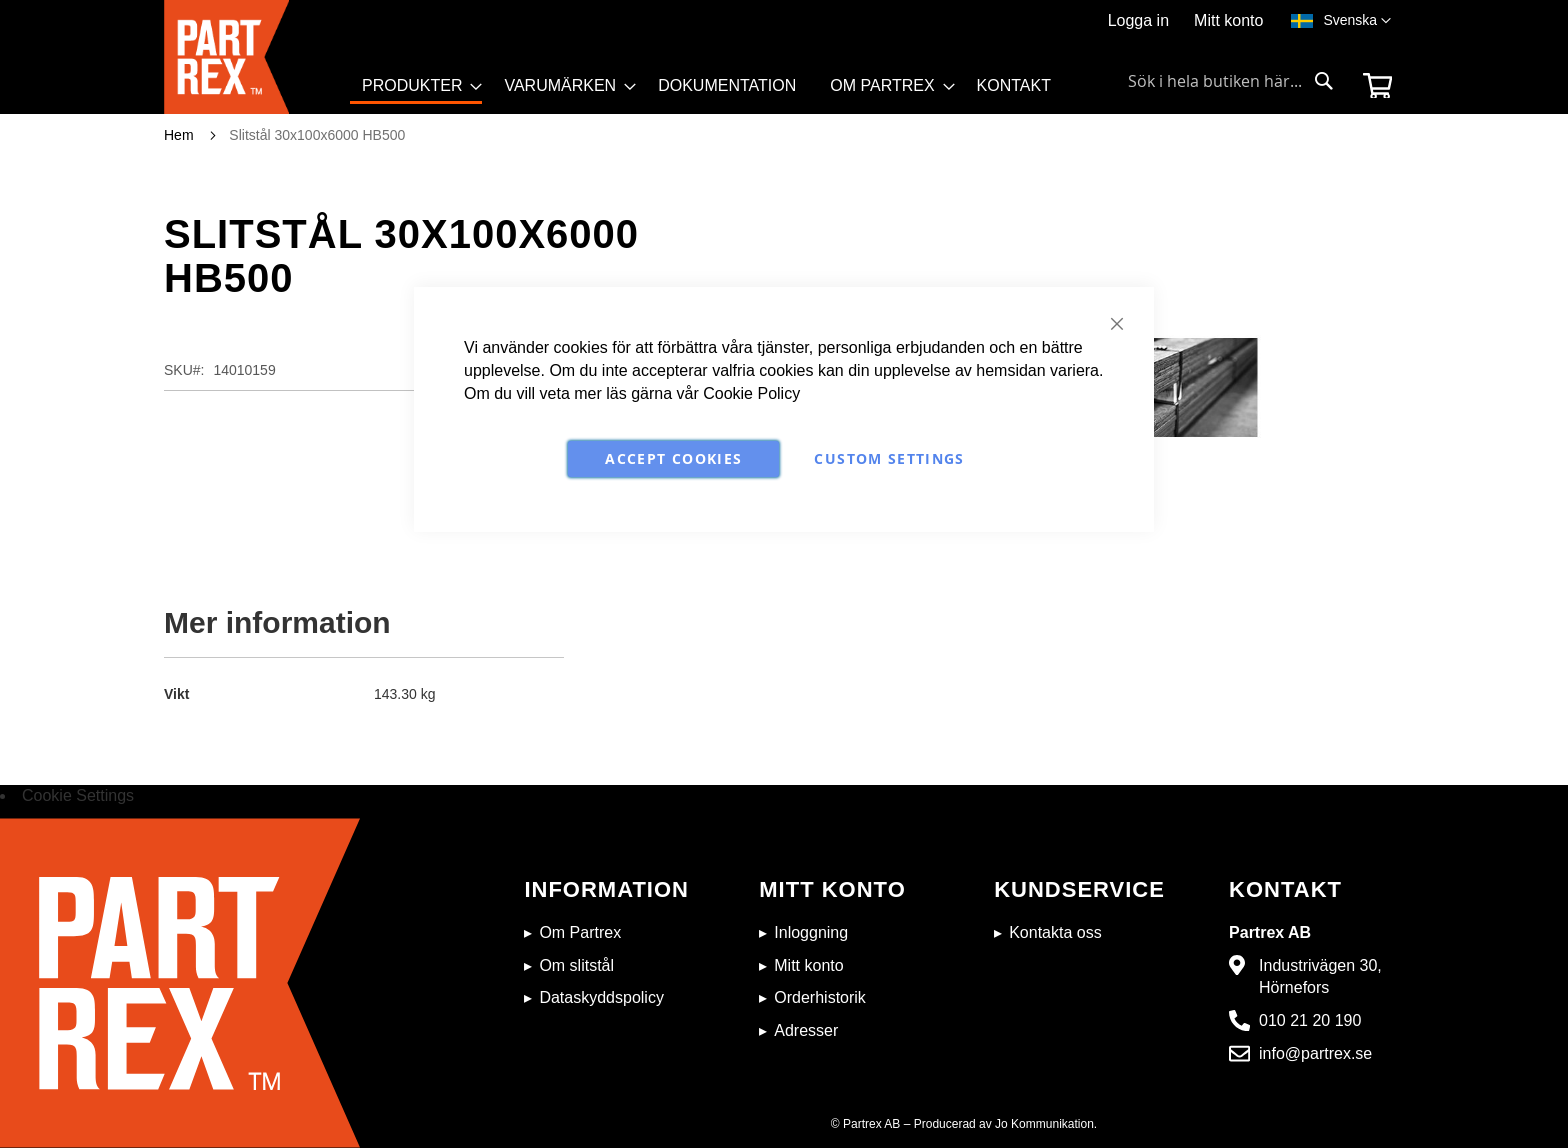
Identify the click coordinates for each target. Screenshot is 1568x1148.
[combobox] (1231, 81)
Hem (179, 135)
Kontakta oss (1055, 932)
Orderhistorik (820, 997)
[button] (1357, 21)
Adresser (806, 1030)
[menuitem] (416, 87)
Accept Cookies (673, 458)
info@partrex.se (1315, 1053)
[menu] (715, 92)
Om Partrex (580, 932)
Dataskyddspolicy (601, 997)
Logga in (1138, 20)
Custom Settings (889, 458)
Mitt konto (1228, 20)
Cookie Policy (751, 393)
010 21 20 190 (1310, 1020)
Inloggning (811, 932)
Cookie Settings (78, 795)
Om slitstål (576, 965)
